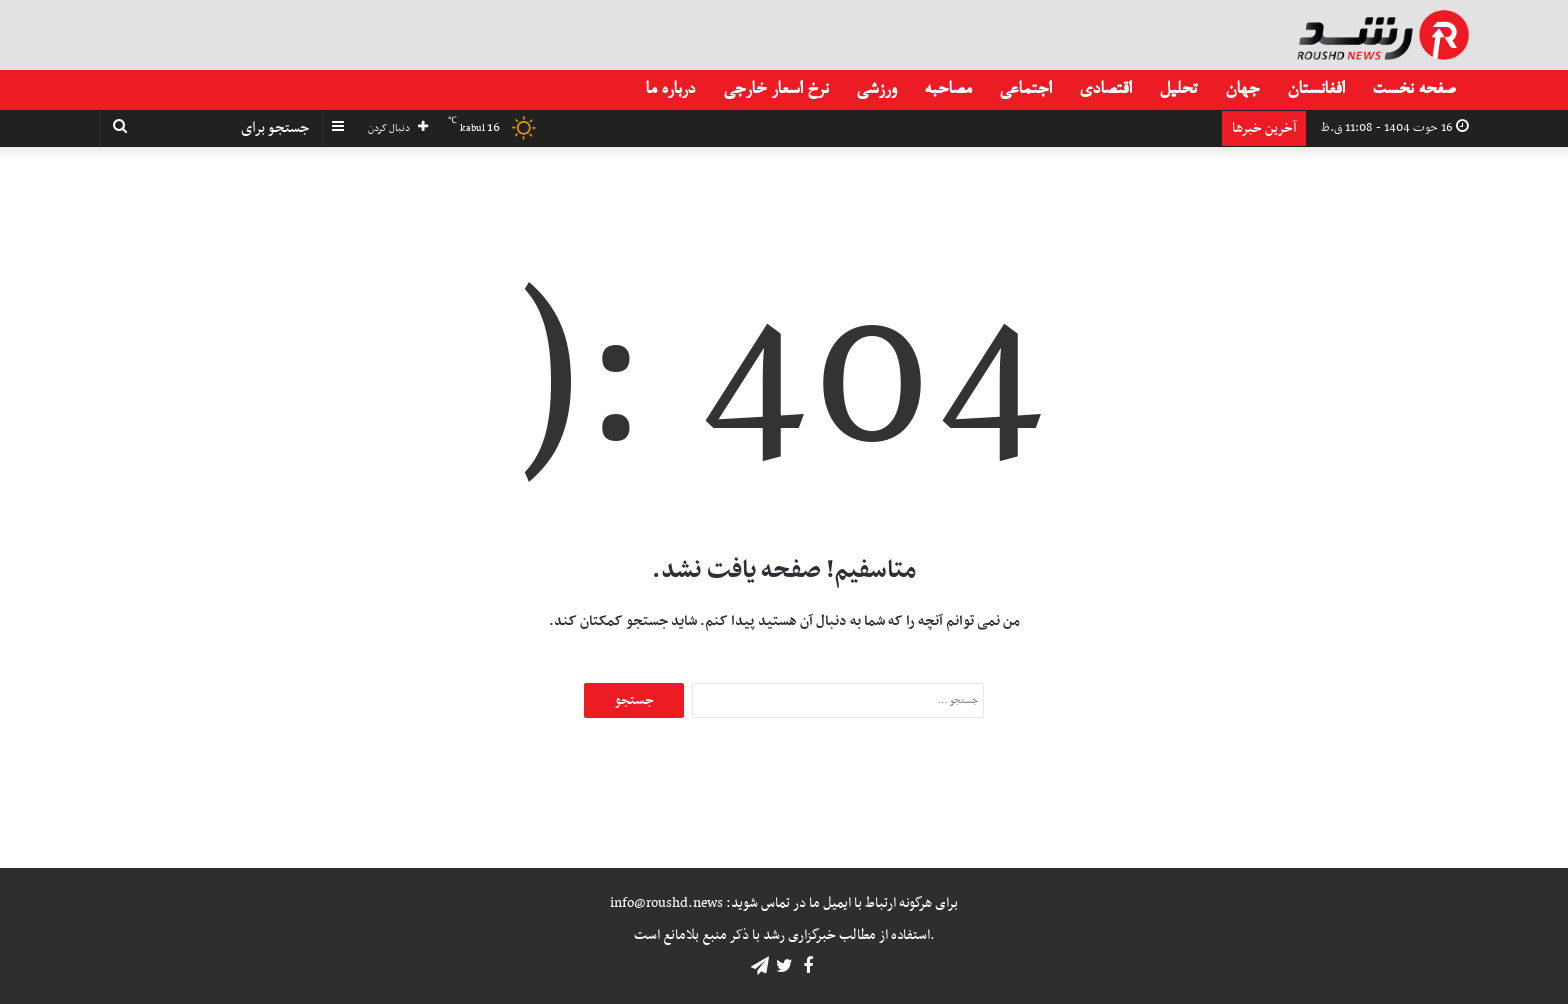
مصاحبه (947, 90)
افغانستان (1315, 90)
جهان (1242, 90)
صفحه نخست (1413, 90)
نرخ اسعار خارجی (775, 90)
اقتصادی (1105, 90)
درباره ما (670, 90)
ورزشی (876, 90)
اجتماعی (1025, 90)
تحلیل (1178, 90)
